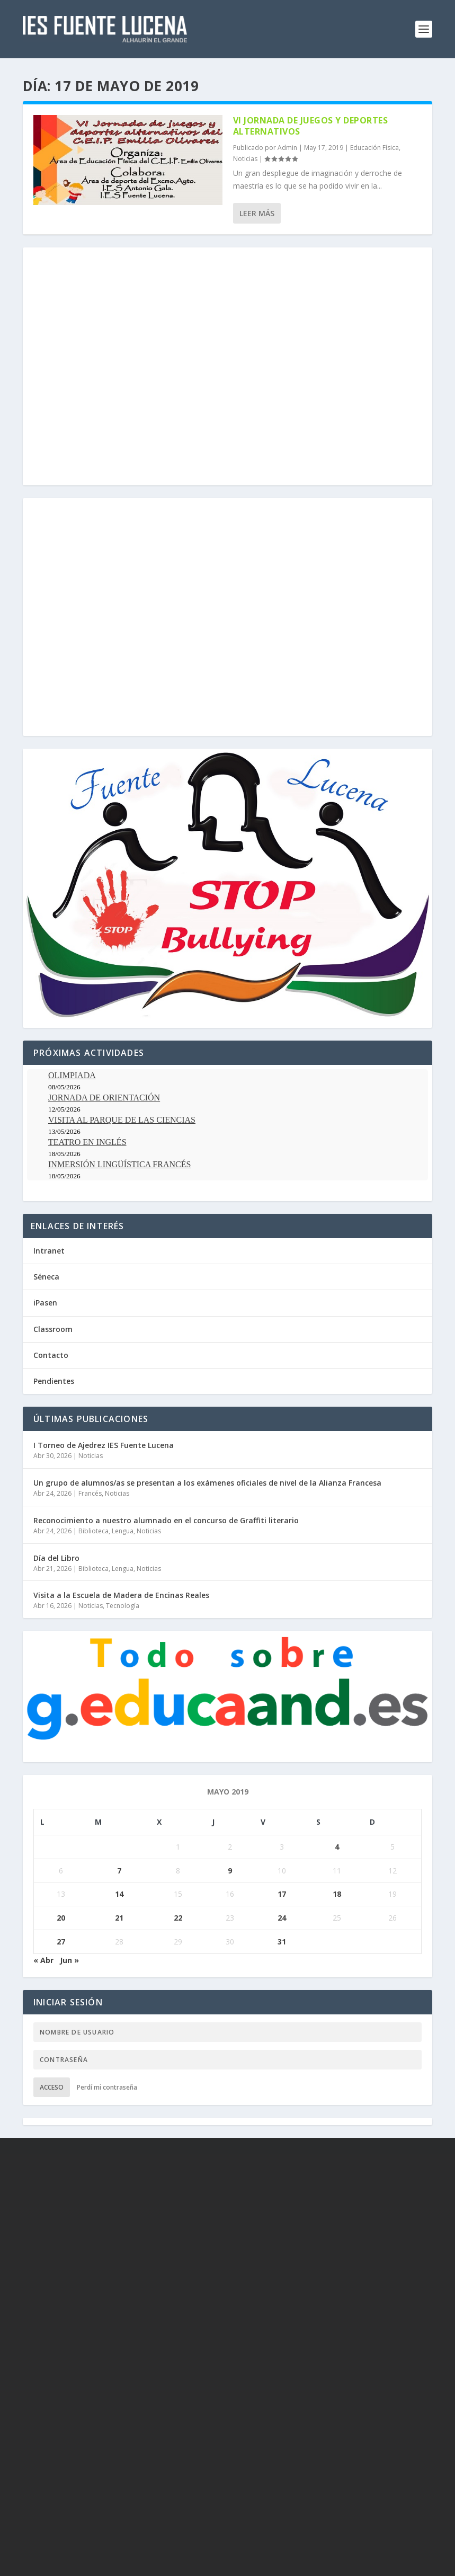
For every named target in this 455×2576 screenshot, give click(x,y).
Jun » (69, 1960)
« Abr (43, 1960)
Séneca (46, 1277)
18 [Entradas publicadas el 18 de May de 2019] (337, 1894)
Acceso (52, 2087)
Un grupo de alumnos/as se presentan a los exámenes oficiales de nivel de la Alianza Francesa (207, 1483)
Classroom (53, 1329)
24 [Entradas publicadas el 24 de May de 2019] (282, 1918)
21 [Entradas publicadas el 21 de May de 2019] (119, 1918)
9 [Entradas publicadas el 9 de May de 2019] (230, 1871)
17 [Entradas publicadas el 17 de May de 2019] (282, 1894)
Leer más (256, 213)
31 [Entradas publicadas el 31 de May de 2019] (282, 1942)
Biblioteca (93, 1530)
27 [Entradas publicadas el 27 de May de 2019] (61, 1942)
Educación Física (374, 147)
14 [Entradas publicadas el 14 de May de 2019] (119, 1894)
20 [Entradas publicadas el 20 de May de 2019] (61, 1918)
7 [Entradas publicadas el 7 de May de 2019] (119, 1871)
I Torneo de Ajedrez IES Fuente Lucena (103, 1445)
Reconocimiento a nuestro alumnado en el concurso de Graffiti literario (166, 1520)
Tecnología (122, 1605)
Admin (287, 147)
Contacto (50, 1355)
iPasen (45, 1303)
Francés (90, 1493)
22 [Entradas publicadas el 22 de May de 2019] (178, 1918)
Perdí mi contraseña (107, 2087)
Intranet (49, 1251)
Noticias (245, 158)
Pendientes (53, 1381)
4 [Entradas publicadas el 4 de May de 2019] (337, 1847)
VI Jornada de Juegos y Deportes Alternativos (310, 125)
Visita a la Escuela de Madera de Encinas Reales (121, 1595)
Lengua (122, 1530)
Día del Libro (56, 1558)
